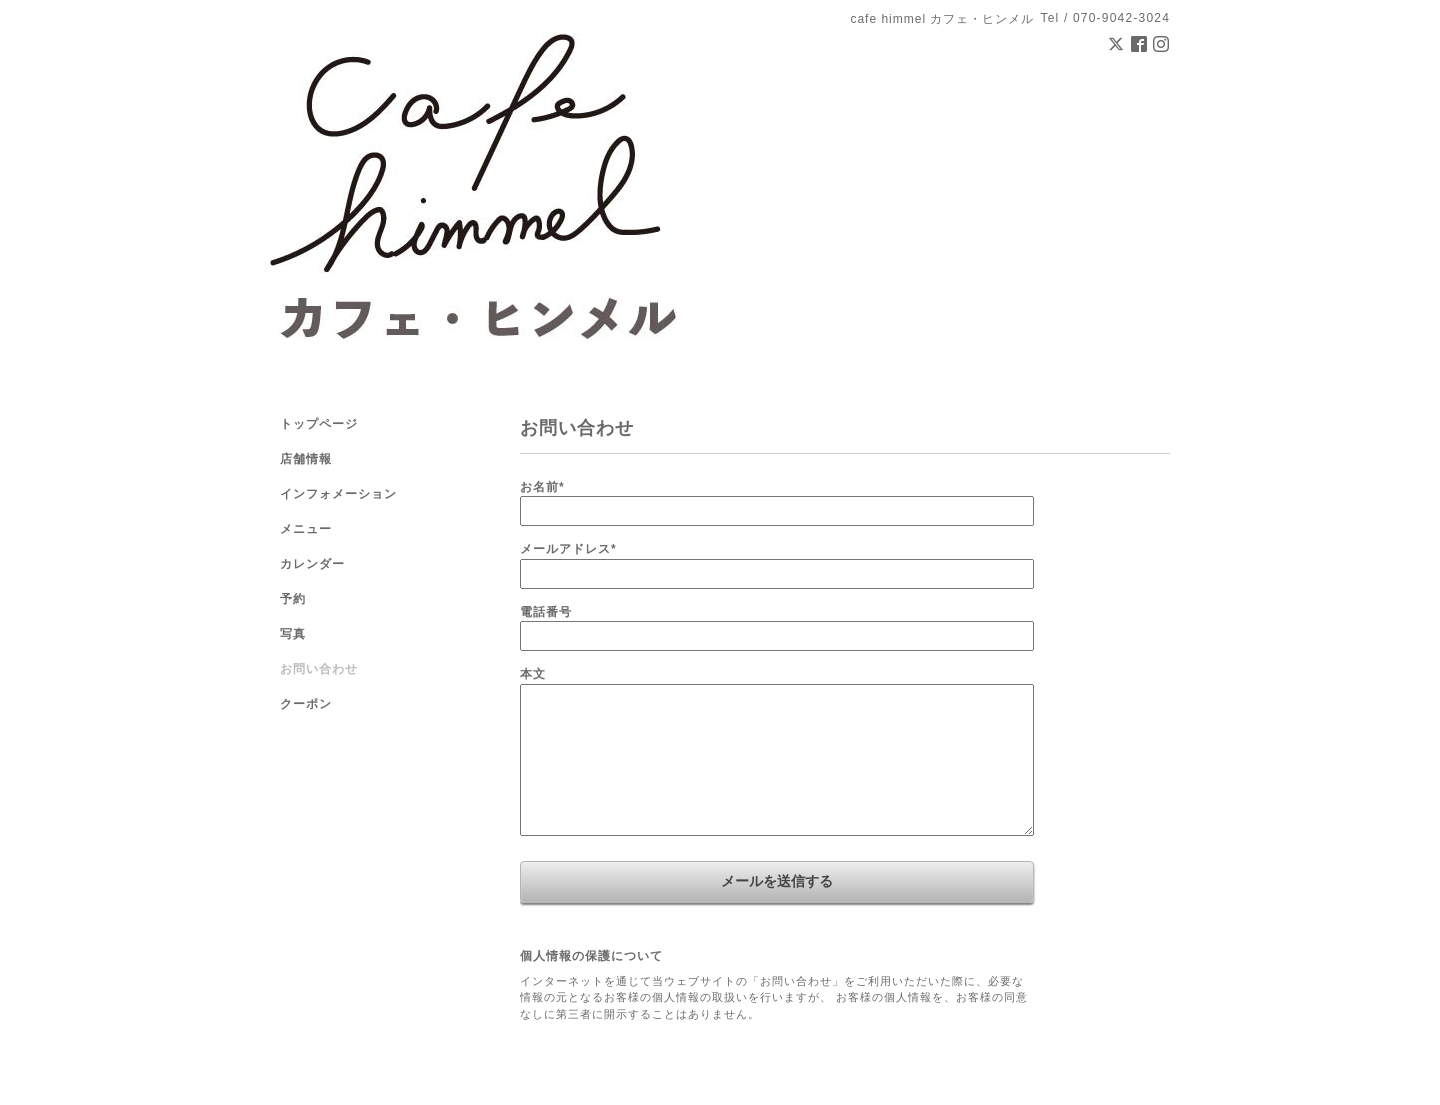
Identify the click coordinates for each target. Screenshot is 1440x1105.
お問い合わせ (319, 669)
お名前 (542, 487)
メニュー (306, 529)
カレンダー (312, 564)
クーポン (306, 704)
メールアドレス (568, 549)
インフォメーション (338, 494)
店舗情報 (306, 459)
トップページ (319, 424)
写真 (293, 634)
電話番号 (546, 612)
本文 (533, 674)
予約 (293, 599)
